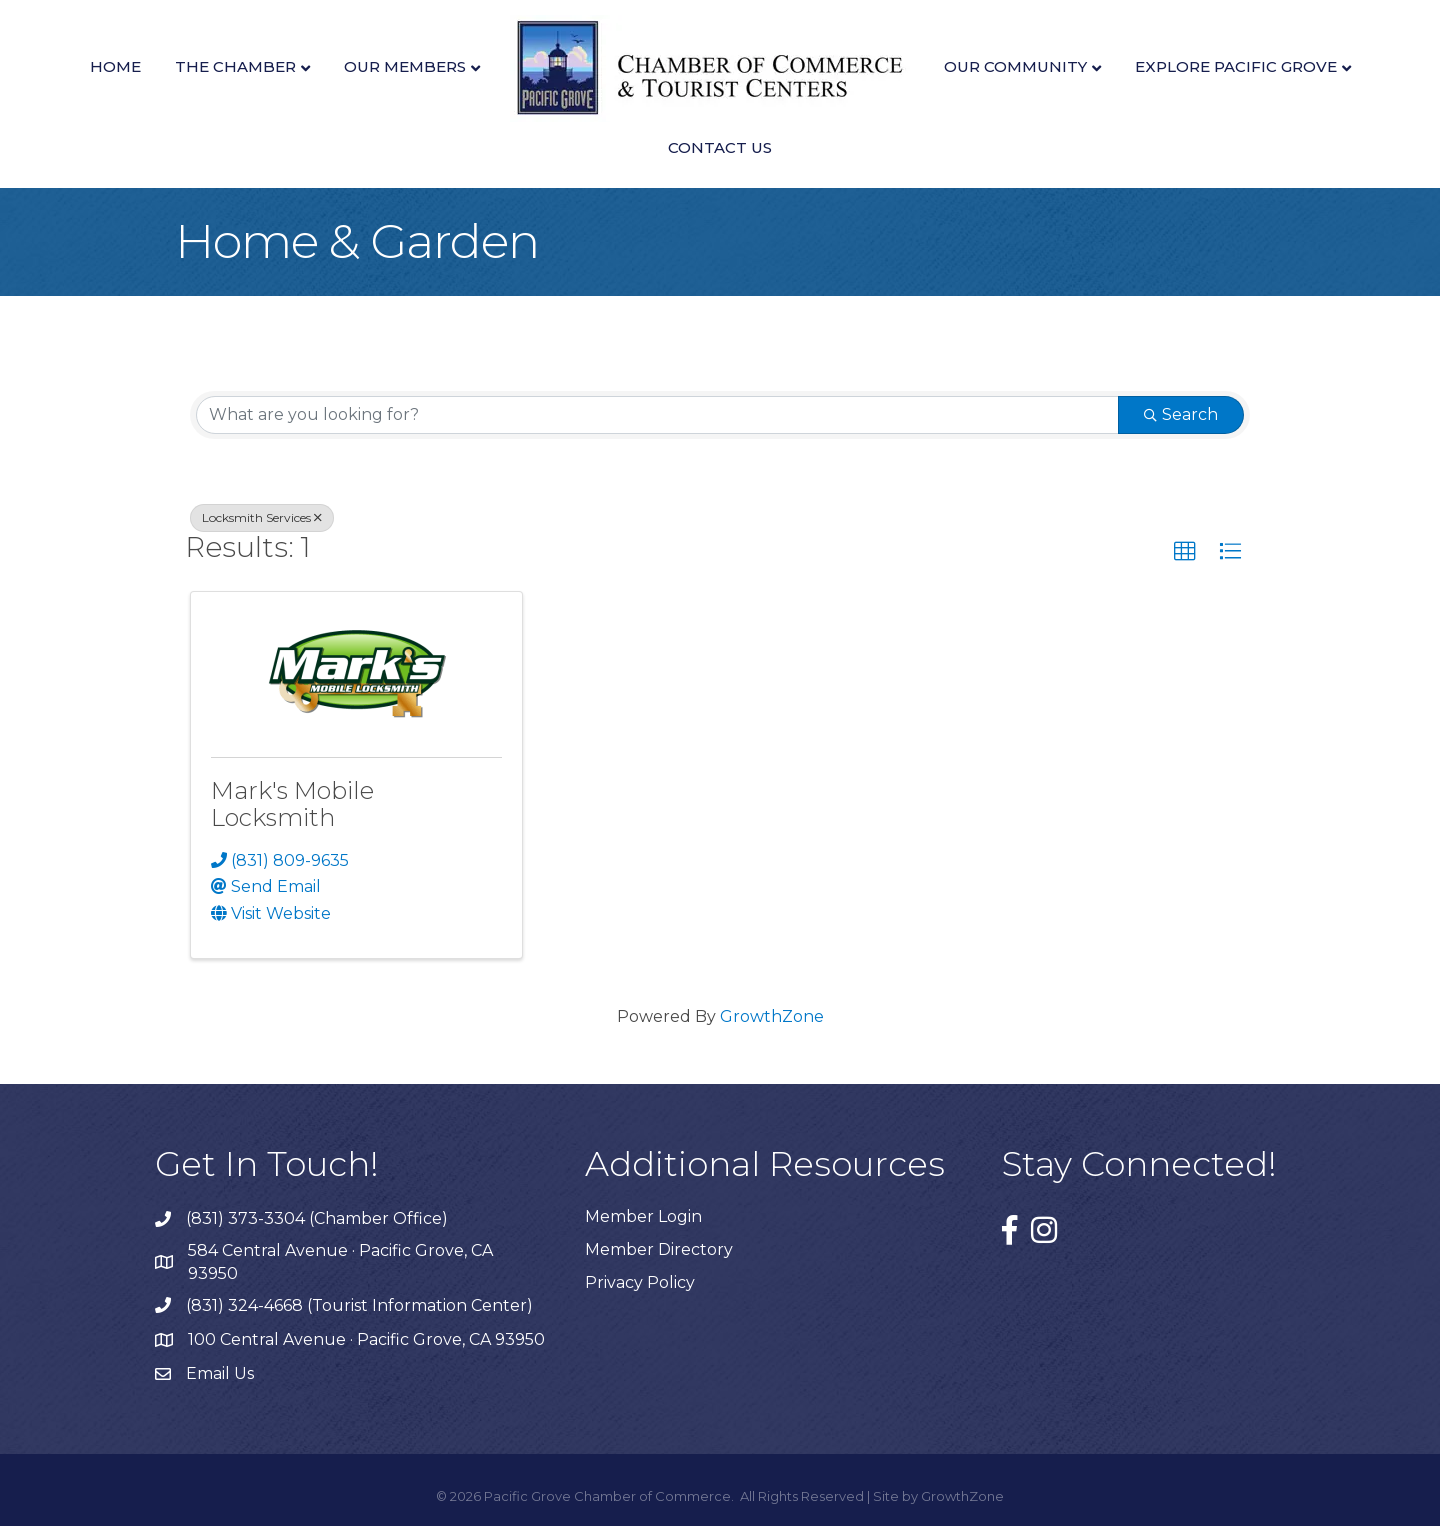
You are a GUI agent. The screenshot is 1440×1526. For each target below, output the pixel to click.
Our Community (1015, 66)
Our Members (405, 66)
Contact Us (720, 147)
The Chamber (235, 66)
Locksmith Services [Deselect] (262, 517)
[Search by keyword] (657, 415)
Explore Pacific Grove (1236, 66)
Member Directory (659, 1249)
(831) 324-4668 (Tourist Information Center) (359, 1305)
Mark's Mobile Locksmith (292, 803)
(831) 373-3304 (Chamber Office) (317, 1218)
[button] (1185, 552)
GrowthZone (772, 1016)
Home (115, 66)
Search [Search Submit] (1181, 414)
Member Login (643, 1216)
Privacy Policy (640, 1282)
